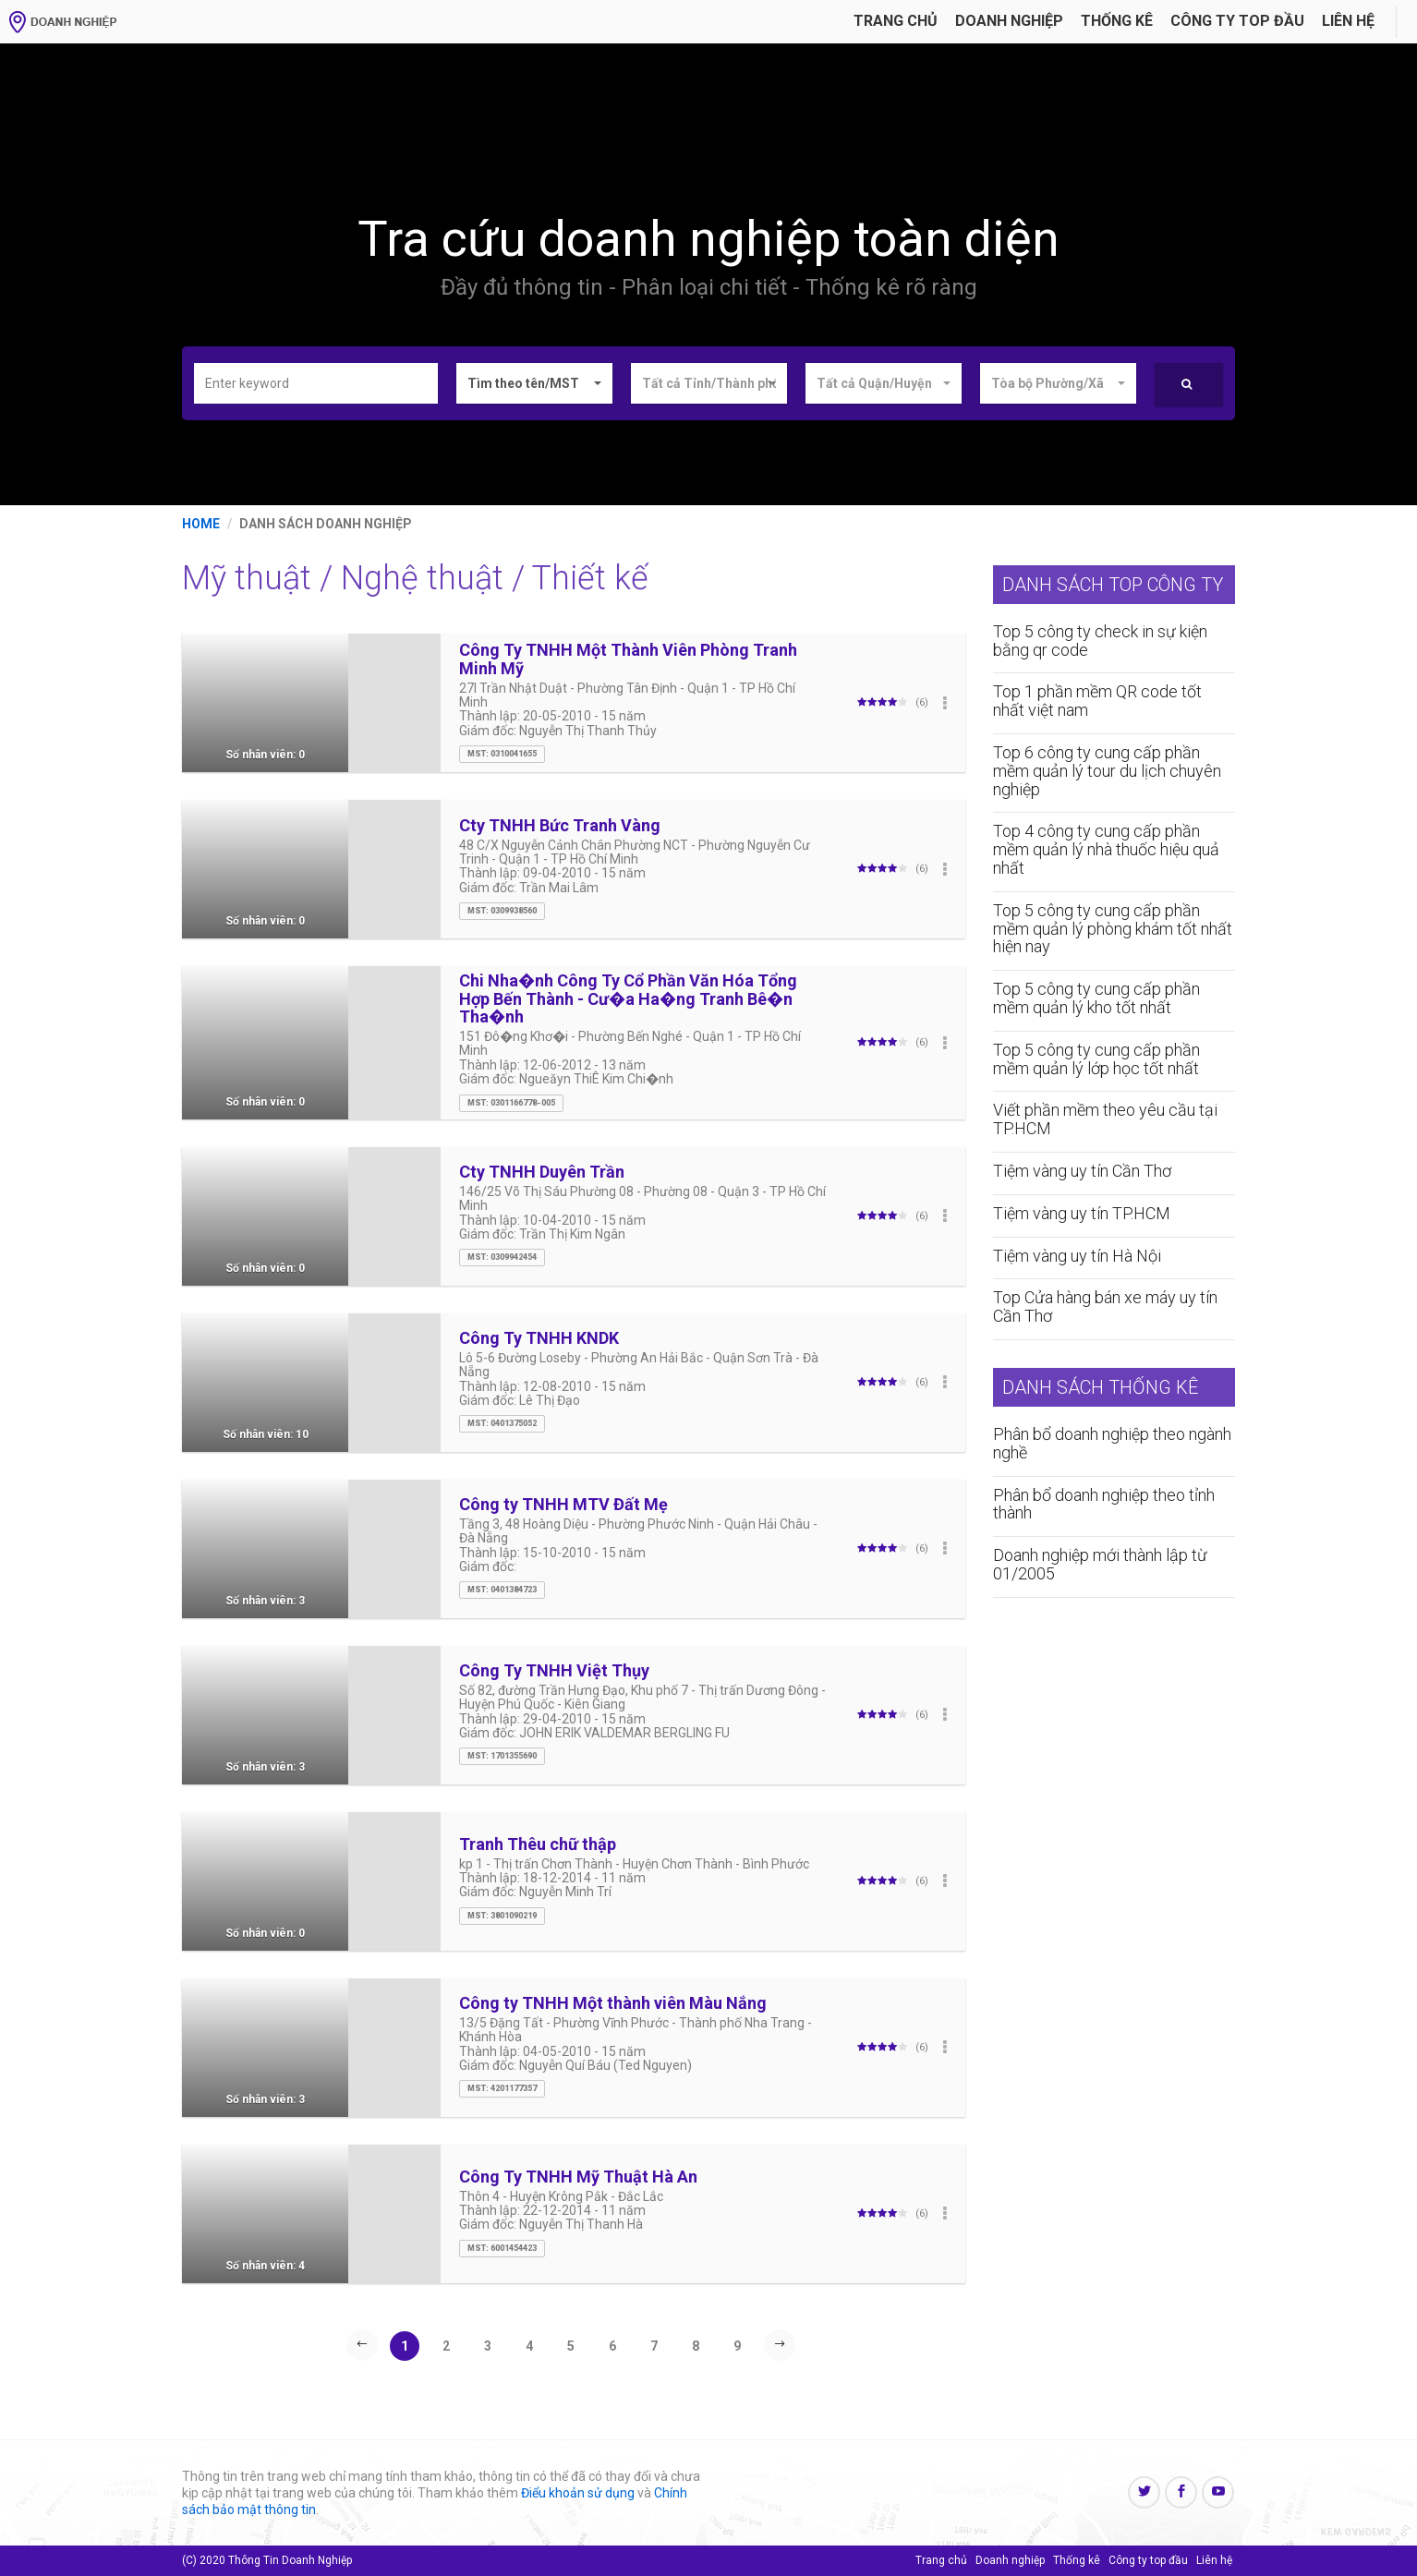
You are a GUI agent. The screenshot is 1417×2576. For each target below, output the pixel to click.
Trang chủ (896, 21)
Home (201, 523)
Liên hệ (1348, 21)
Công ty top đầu (1148, 2560)
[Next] (779, 2344)
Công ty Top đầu (1237, 21)
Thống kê (1117, 21)
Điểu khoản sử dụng (578, 2492)
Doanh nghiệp (1009, 21)
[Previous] (362, 2344)
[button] (534, 383)
